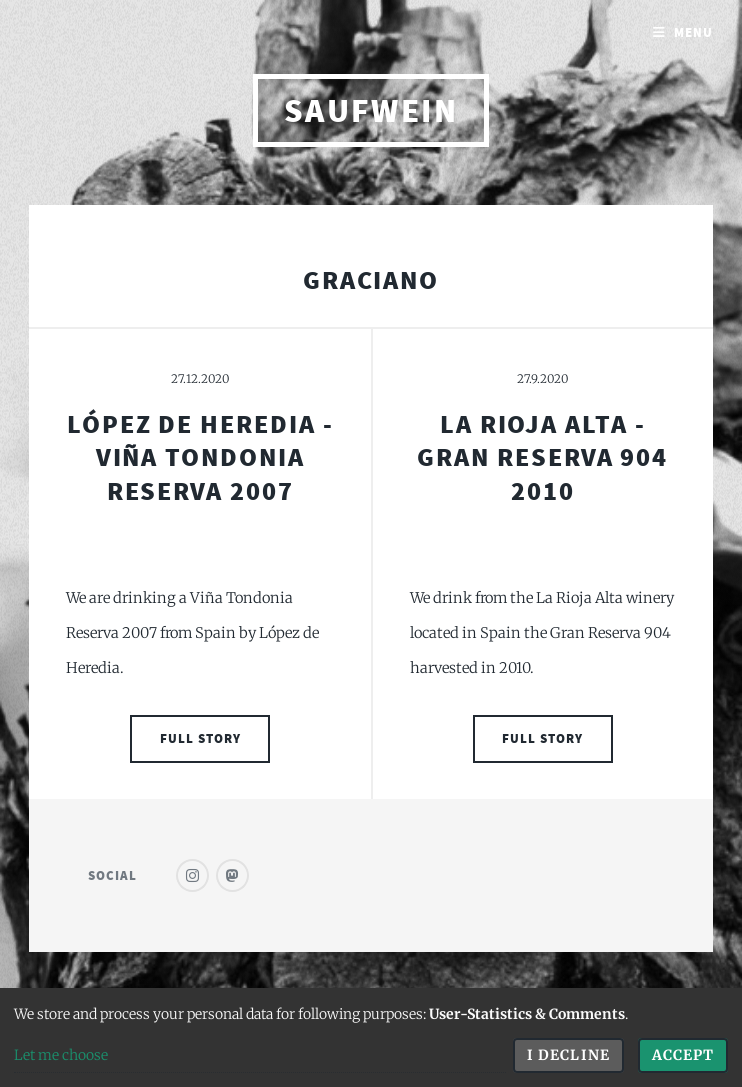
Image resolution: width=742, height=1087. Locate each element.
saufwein (371, 110)
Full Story (200, 738)
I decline (568, 1055)
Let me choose (61, 1055)
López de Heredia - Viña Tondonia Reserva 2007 (200, 457)
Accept (683, 1055)
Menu (693, 32)
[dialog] (371, 1037)
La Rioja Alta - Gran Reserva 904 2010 (542, 457)
